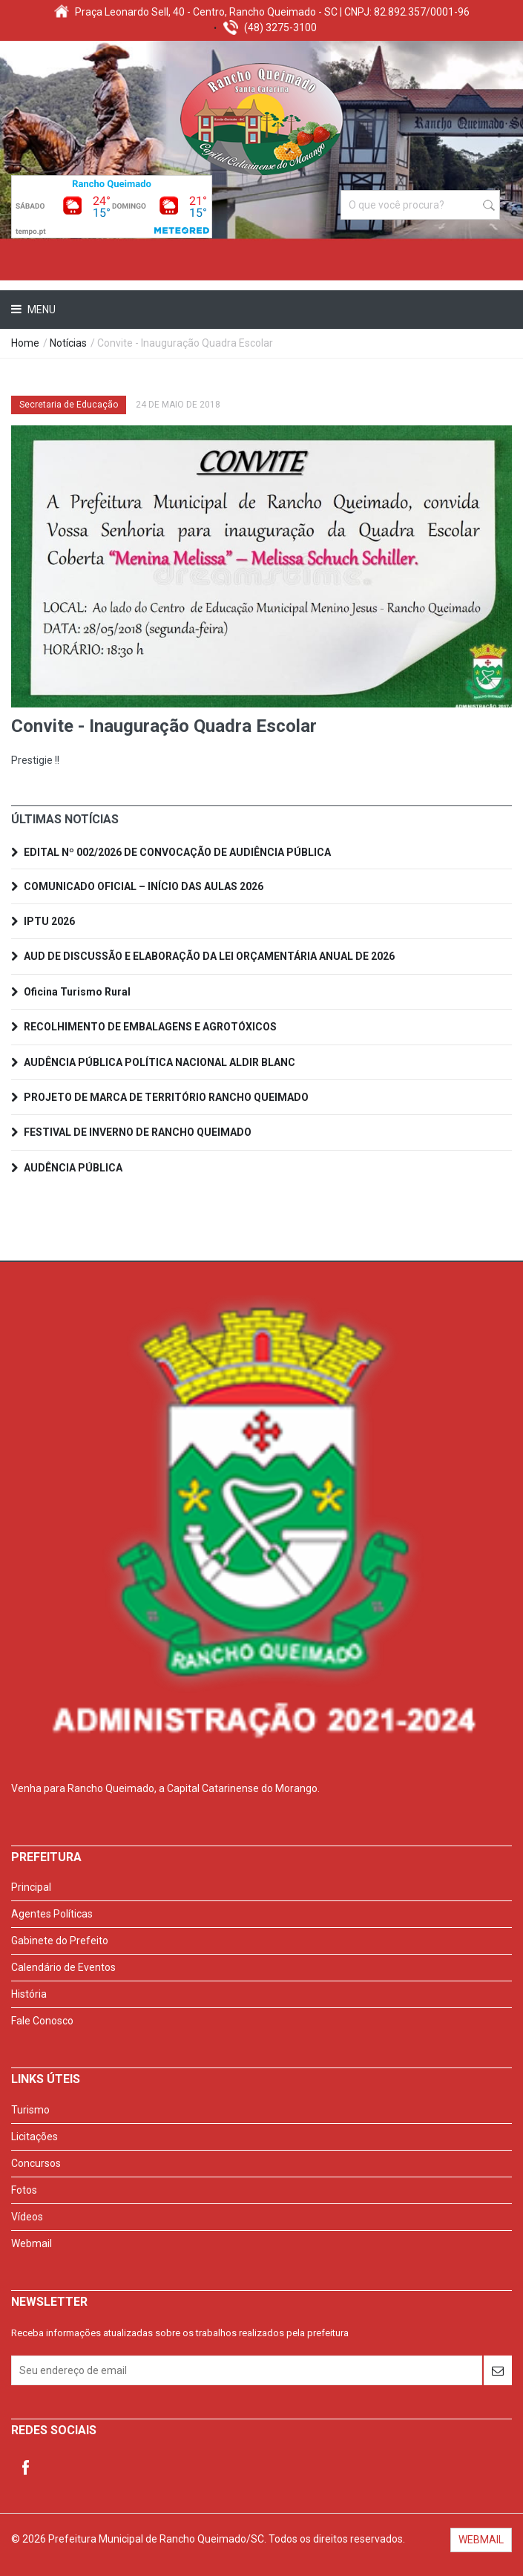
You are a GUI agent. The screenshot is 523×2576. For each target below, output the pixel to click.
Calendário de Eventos (63, 1967)
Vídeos (27, 2217)
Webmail (31, 2243)
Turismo (30, 2110)
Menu (40, 310)
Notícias (68, 343)
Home (25, 343)
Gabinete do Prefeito (59, 1940)
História (29, 1994)
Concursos (36, 2163)
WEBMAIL (481, 2540)
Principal (31, 1887)
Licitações (34, 2136)
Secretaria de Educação (68, 404)
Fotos (24, 2190)
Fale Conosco (42, 2021)
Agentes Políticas (52, 1914)
